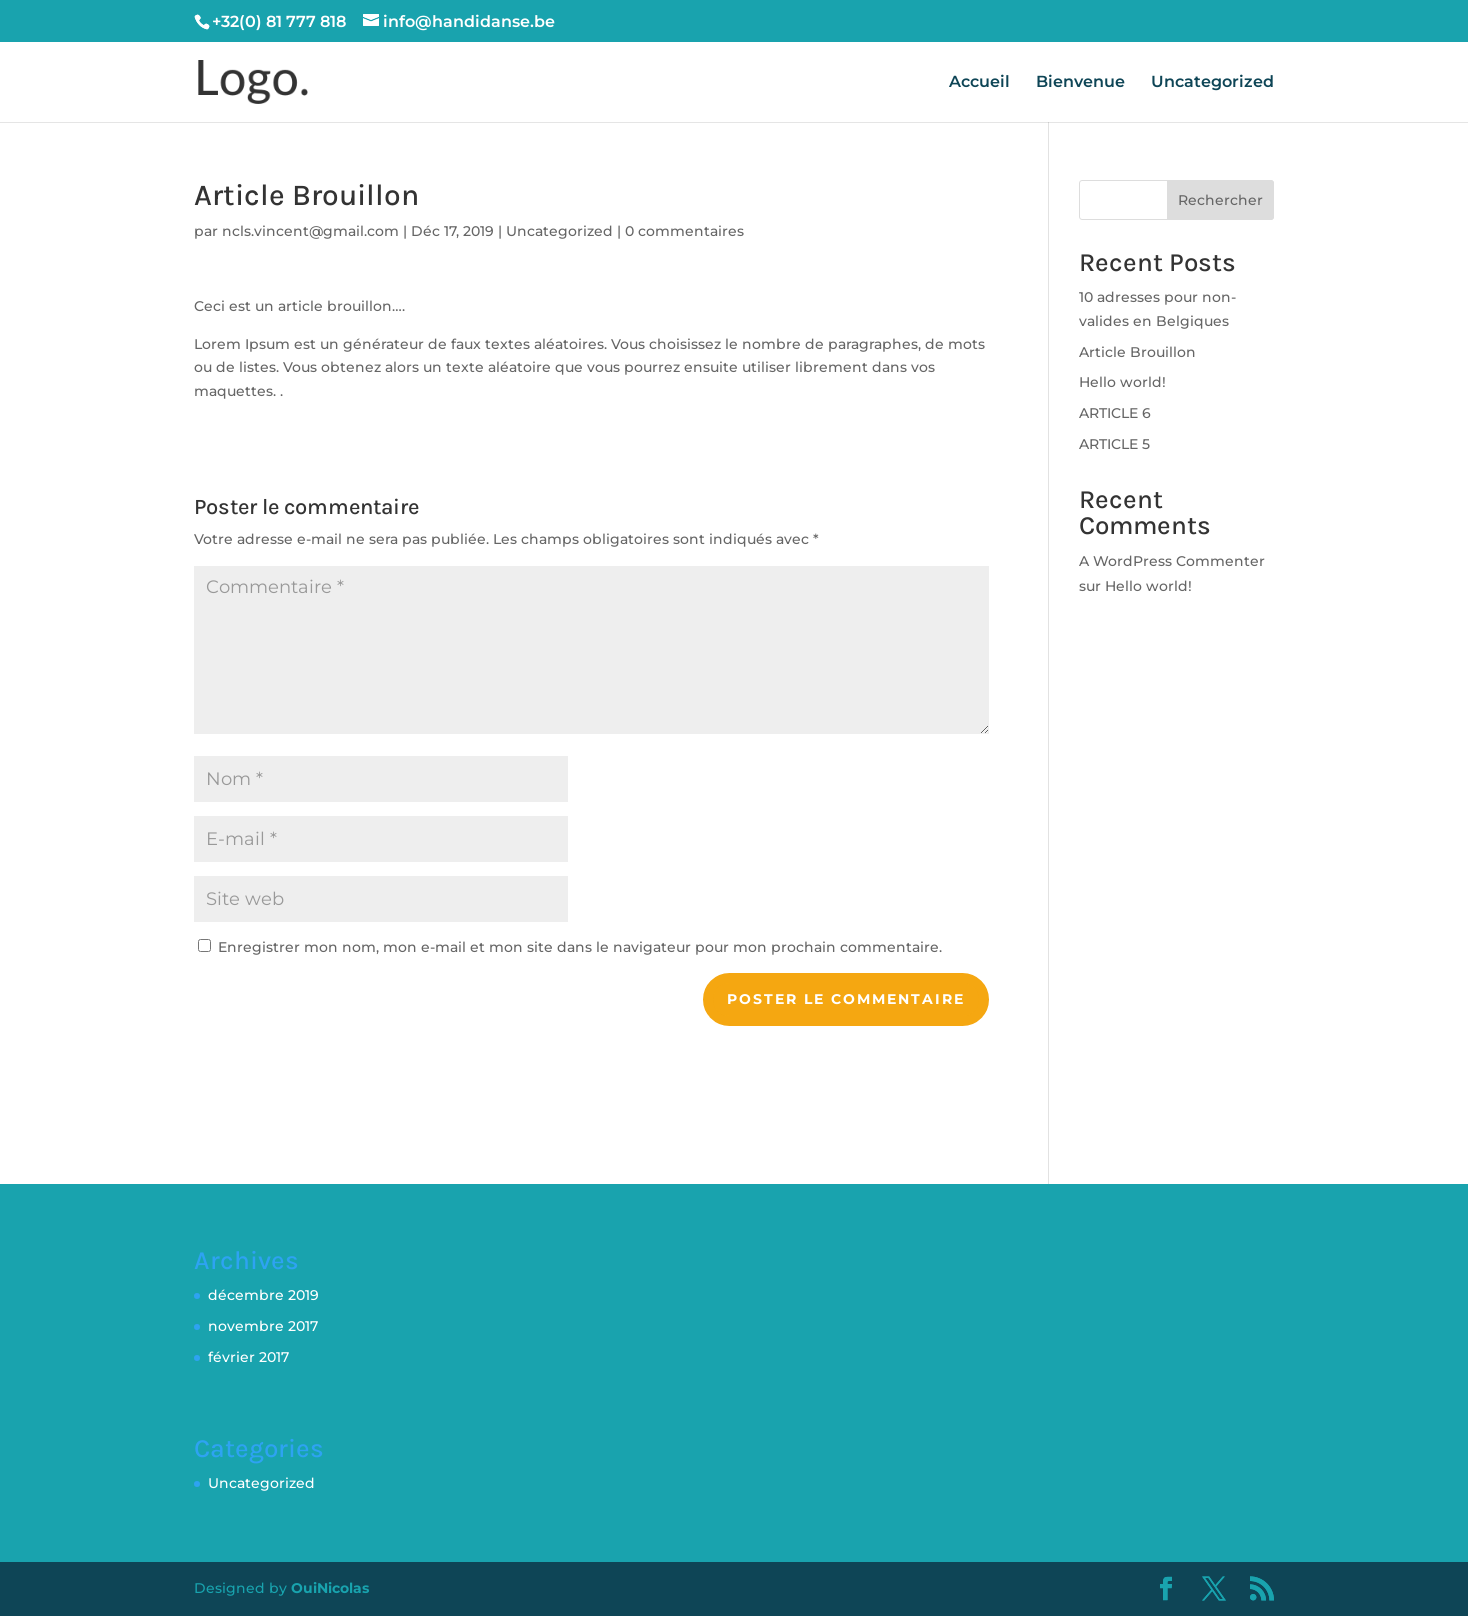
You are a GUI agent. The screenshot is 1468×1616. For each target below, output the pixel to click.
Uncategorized (1212, 83)
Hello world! (1122, 382)
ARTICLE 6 (1115, 413)
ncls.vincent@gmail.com (310, 231)
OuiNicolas (330, 1588)
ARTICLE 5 (1114, 444)
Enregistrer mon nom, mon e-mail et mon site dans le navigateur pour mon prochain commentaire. (580, 947)
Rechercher (1220, 200)
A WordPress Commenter (1172, 561)
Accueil (979, 83)
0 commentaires (684, 231)
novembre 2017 (263, 1326)
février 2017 (248, 1357)
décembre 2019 (263, 1295)
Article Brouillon (1137, 352)
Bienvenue (1080, 83)
